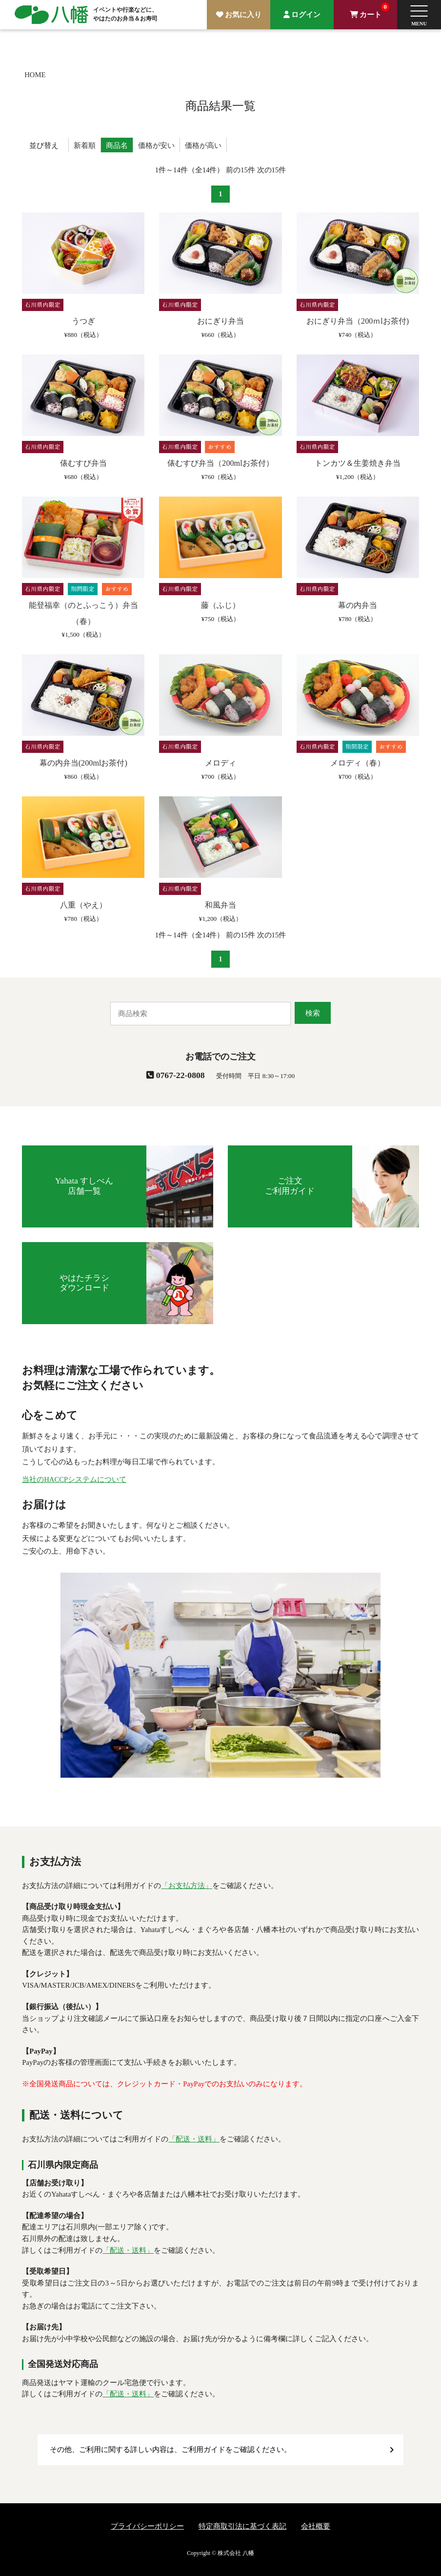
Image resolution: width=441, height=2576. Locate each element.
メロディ (220, 763)
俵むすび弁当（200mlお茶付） (220, 463)
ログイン (306, 15)
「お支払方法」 (186, 1886)
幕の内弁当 (357, 605)
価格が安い (156, 145)
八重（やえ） (83, 905)
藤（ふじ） (220, 605)
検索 (312, 1013)
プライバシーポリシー (147, 2526)
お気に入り (243, 15)
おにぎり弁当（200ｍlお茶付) (357, 321)
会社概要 (315, 2526)
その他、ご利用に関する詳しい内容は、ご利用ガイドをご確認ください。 (170, 2449)
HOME (34, 75)
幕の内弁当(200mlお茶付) (83, 763)
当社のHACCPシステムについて (74, 1479)
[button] (419, 14)
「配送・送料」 (194, 2139)
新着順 (85, 145)
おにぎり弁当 (220, 321)
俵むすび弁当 (83, 463)
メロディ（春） (357, 763)
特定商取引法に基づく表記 (242, 2526)
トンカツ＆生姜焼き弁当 (358, 463)
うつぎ (83, 321)
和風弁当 (220, 905)
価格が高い (203, 145)
